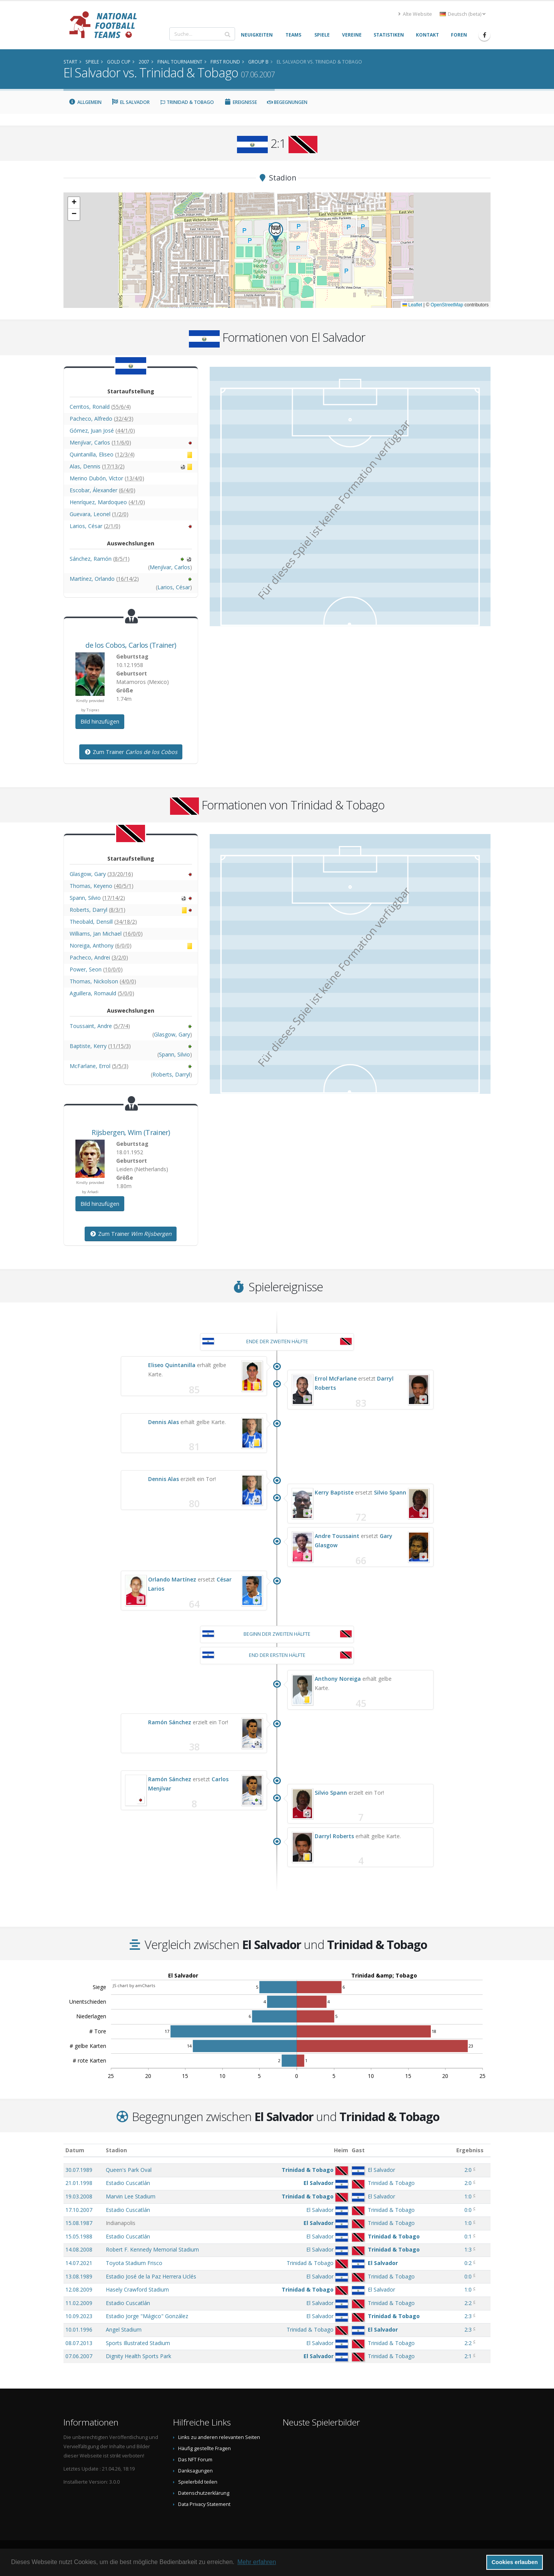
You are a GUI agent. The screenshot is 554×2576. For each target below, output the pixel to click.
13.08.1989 (78, 2276)
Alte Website (415, 14)
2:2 (468, 2303)
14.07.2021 (78, 2263)
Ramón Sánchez (169, 1722)
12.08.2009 (78, 2289)
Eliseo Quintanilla (171, 1365)
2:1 (468, 2356)
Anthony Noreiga (338, 1678)
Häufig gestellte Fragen (204, 2448)
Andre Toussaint (337, 1536)
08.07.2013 (78, 2343)
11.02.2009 (78, 2303)
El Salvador (131, 102)
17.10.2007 (78, 2209)
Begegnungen (287, 102)
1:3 (468, 2249)
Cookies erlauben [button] (515, 2562)
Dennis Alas (163, 1422)
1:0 (468, 2196)
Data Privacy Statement (204, 2504)
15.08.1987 (78, 2223)
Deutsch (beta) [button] (463, 14)
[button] (276, 232)
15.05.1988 (78, 2236)
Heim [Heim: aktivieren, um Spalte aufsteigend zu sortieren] (341, 2150)
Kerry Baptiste (334, 1492)
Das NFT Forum (195, 2459)
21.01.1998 (78, 2183)
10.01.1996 (78, 2329)
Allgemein (85, 102)
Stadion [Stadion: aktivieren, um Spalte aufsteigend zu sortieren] (116, 2150)
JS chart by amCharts (134, 1985)
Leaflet (412, 305)
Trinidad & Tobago (187, 102)
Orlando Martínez (172, 1579)
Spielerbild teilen (197, 2482)
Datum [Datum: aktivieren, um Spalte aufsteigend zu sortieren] (74, 2150)
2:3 (468, 2316)
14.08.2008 (78, 2249)
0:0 (468, 2209)
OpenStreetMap (447, 305)
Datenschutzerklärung (203, 2493)
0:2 (468, 2263)
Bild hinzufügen (99, 721)
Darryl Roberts (334, 1836)
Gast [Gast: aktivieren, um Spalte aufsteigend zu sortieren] (358, 2150)
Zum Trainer (130, 752)
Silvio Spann (390, 1492)
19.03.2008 (78, 2196)
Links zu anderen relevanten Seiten (219, 2437)
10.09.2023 (78, 2316)
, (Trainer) (130, 645)
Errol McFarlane (336, 1378)
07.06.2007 (78, 2356)
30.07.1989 (78, 2169)
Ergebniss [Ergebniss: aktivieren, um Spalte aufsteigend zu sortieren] (470, 2150)
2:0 (468, 2169)
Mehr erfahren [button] (256, 2562)
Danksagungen (195, 2470)
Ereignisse (240, 102)
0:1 (468, 2236)
